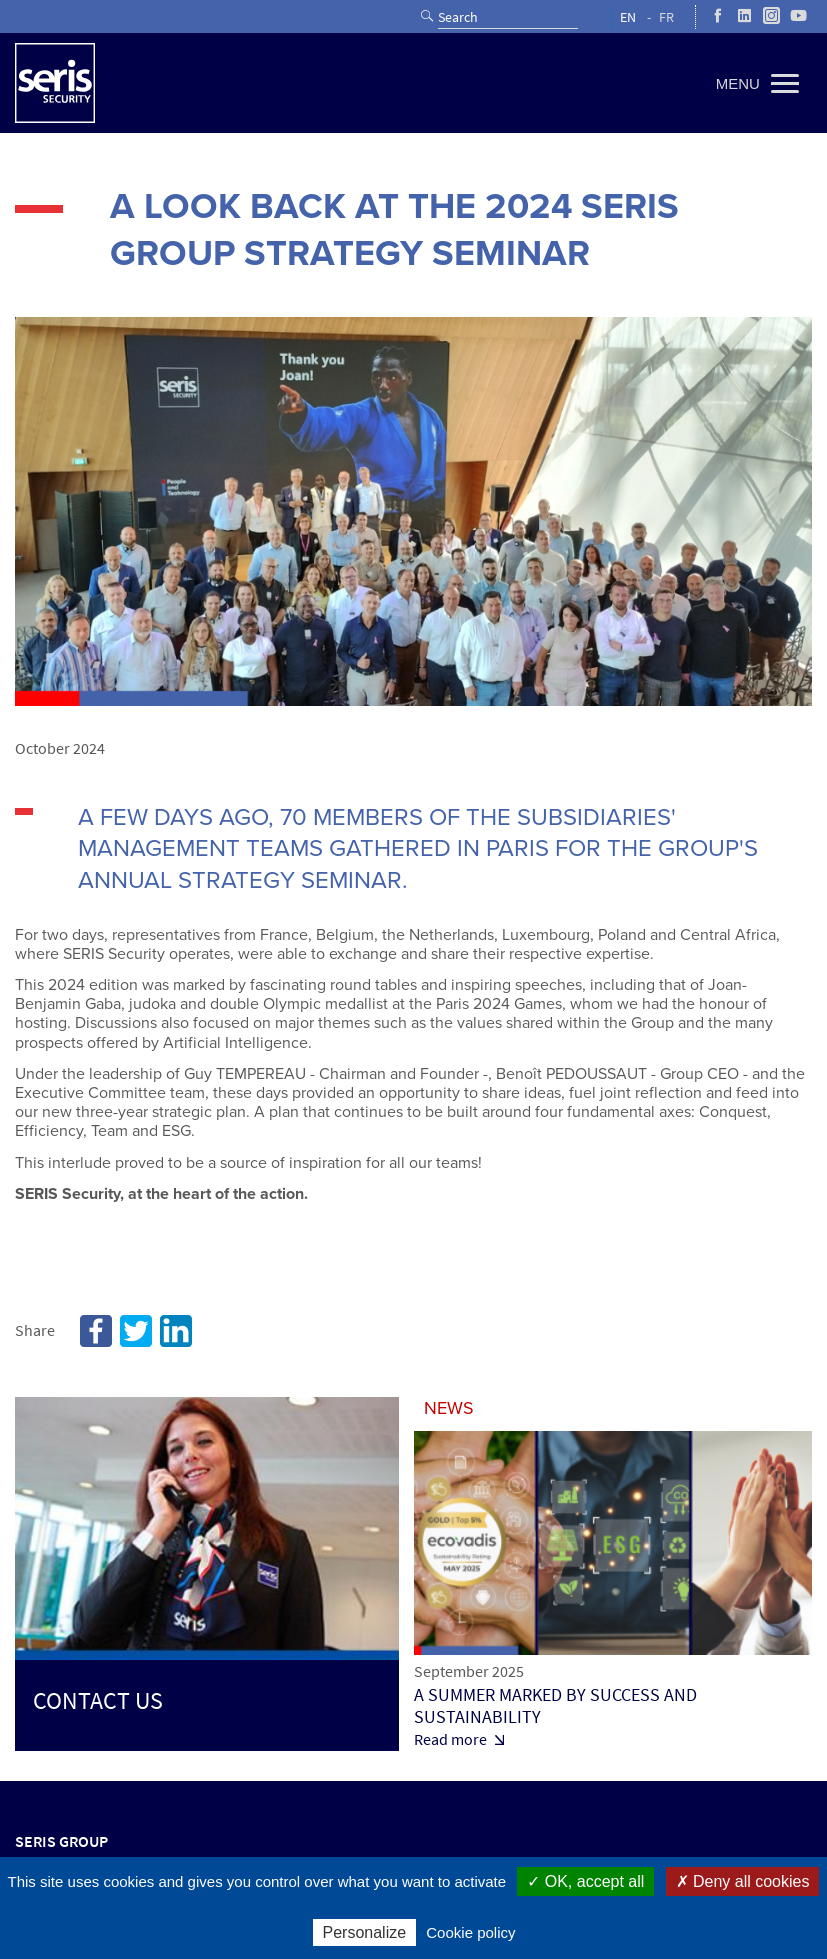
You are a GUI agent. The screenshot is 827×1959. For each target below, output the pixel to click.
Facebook (96, 1331)
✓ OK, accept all (585, 1881)
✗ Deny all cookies (743, 1881)
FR (666, 17)
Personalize (365, 1932)
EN (628, 17)
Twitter (136, 1331)
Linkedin (176, 1331)
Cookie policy (470, 1932)
